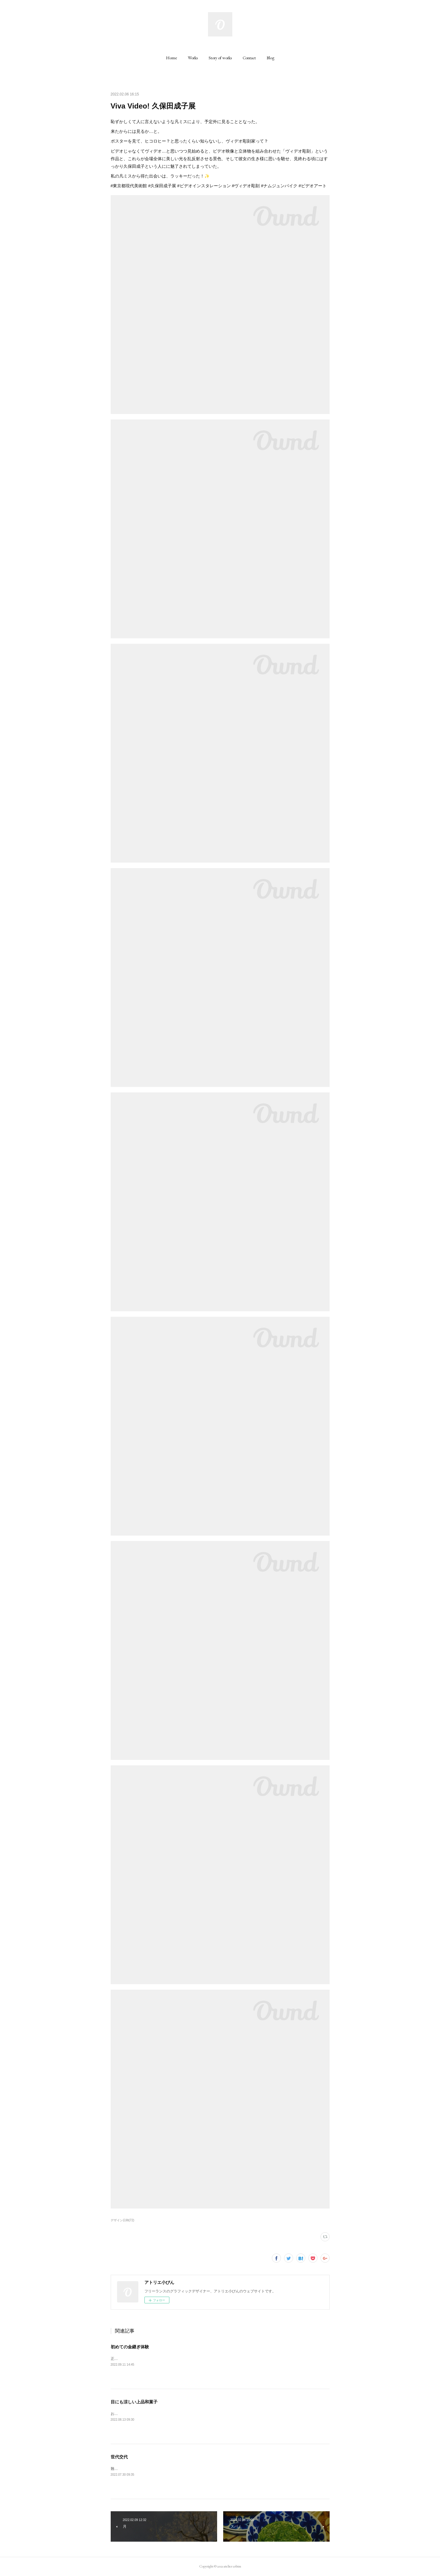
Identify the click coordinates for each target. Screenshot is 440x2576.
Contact (249, 57)
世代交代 (119, 2456)
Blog (270, 57)
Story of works (220, 57)
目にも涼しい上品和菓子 (134, 2401)
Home (171, 57)
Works (193, 57)
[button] (171, 58)
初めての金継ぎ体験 (130, 2346)
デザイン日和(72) (122, 2220)
